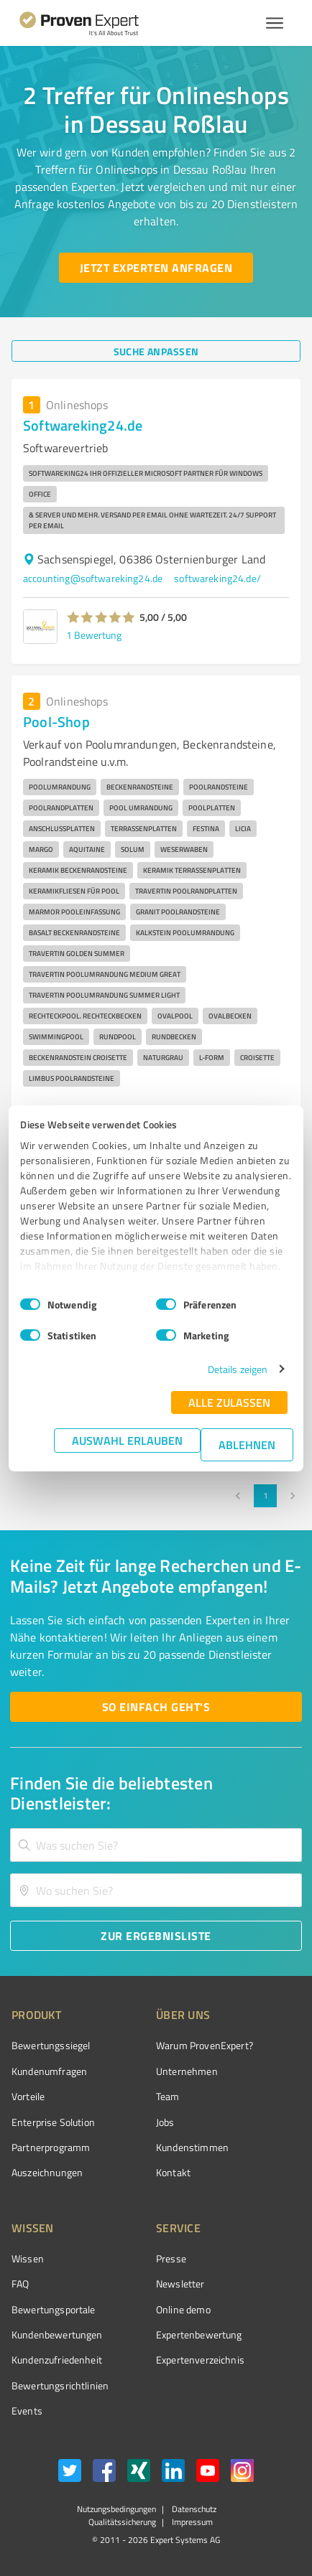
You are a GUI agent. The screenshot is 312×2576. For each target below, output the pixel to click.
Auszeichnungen (47, 2172)
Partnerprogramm (51, 2147)
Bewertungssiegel (51, 2045)
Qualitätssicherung (122, 2522)
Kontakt (173, 2172)
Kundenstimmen (192, 2147)
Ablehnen (247, 1444)
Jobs (165, 2122)
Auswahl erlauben (127, 1440)
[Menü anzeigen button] (274, 23)
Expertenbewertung (199, 2334)
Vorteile (28, 2096)
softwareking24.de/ (217, 578)
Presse (171, 2258)
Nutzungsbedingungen (116, 2509)
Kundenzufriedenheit (57, 2359)
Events (27, 2410)
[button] (101, 617)
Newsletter (180, 2283)
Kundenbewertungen (57, 2334)
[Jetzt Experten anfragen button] (156, 268)
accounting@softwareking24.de (92, 578)
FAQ (20, 2283)
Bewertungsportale (54, 2309)
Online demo (183, 2309)
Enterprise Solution (53, 2122)
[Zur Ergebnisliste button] (156, 1936)
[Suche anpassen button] (156, 351)
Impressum (191, 2522)
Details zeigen (237, 1369)
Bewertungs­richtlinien (60, 2385)
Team (168, 2096)
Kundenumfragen (49, 2071)
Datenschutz (193, 2509)
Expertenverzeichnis (200, 2359)
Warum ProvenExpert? (204, 2045)
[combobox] (156, 1845)
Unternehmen (187, 2071)
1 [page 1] (265, 1495)
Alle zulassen (229, 1402)
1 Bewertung (93, 635)
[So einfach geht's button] (156, 1707)
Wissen (28, 2258)
